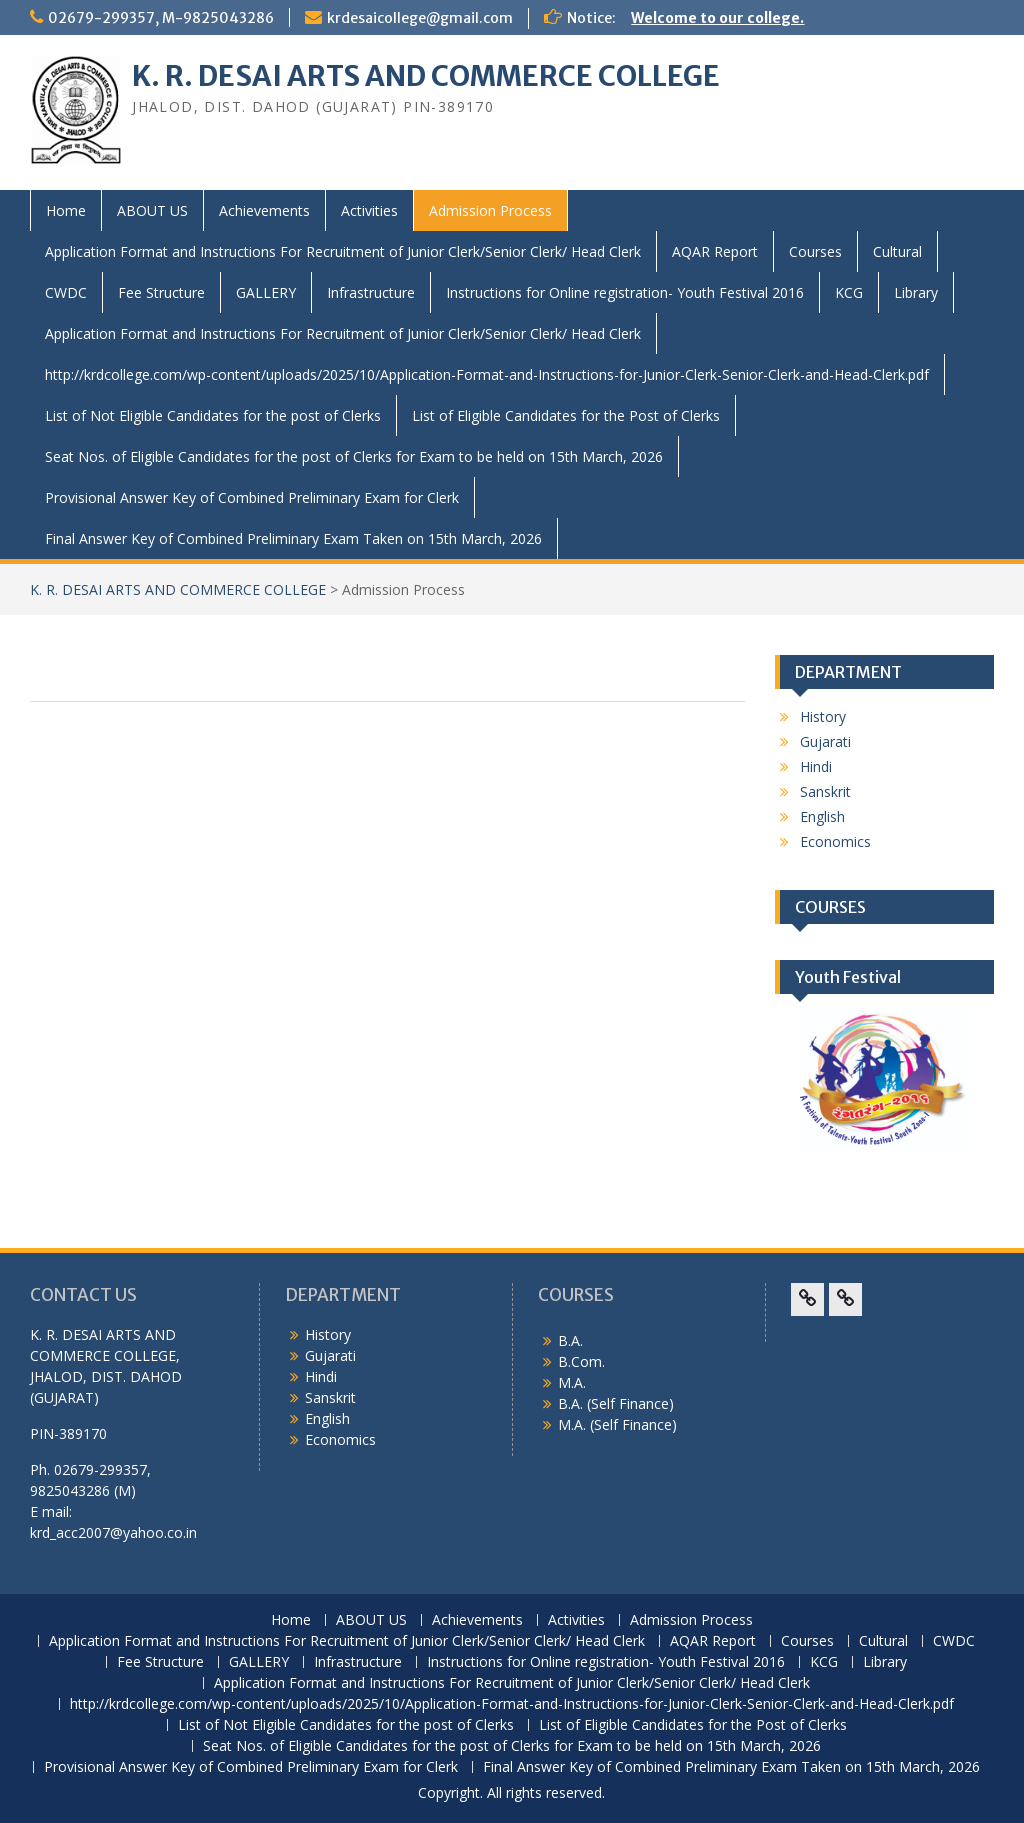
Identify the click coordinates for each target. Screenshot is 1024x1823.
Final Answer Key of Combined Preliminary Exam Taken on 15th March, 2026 (293, 538)
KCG (849, 292)
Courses (815, 251)
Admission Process (490, 210)
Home (66, 210)
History (823, 716)
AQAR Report (715, 251)
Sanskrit (825, 791)
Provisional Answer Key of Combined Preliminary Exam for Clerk (252, 497)
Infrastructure (371, 292)
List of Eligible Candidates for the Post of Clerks (566, 415)
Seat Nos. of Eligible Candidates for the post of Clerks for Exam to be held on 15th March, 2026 (354, 456)
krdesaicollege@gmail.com (420, 18)
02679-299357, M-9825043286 (161, 18)
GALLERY (266, 292)
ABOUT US (152, 210)
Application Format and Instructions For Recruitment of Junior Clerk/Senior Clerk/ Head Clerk (343, 251)
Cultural (897, 251)
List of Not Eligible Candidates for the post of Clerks (213, 415)
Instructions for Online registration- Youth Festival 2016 (625, 292)
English (822, 816)
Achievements (264, 210)
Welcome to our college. (717, 18)
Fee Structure (161, 292)
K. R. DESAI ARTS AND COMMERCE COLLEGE (426, 76)
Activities (369, 210)
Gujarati (825, 741)
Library (916, 292)
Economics (835, 841)
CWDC (66, 292)
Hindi (816, 766)
